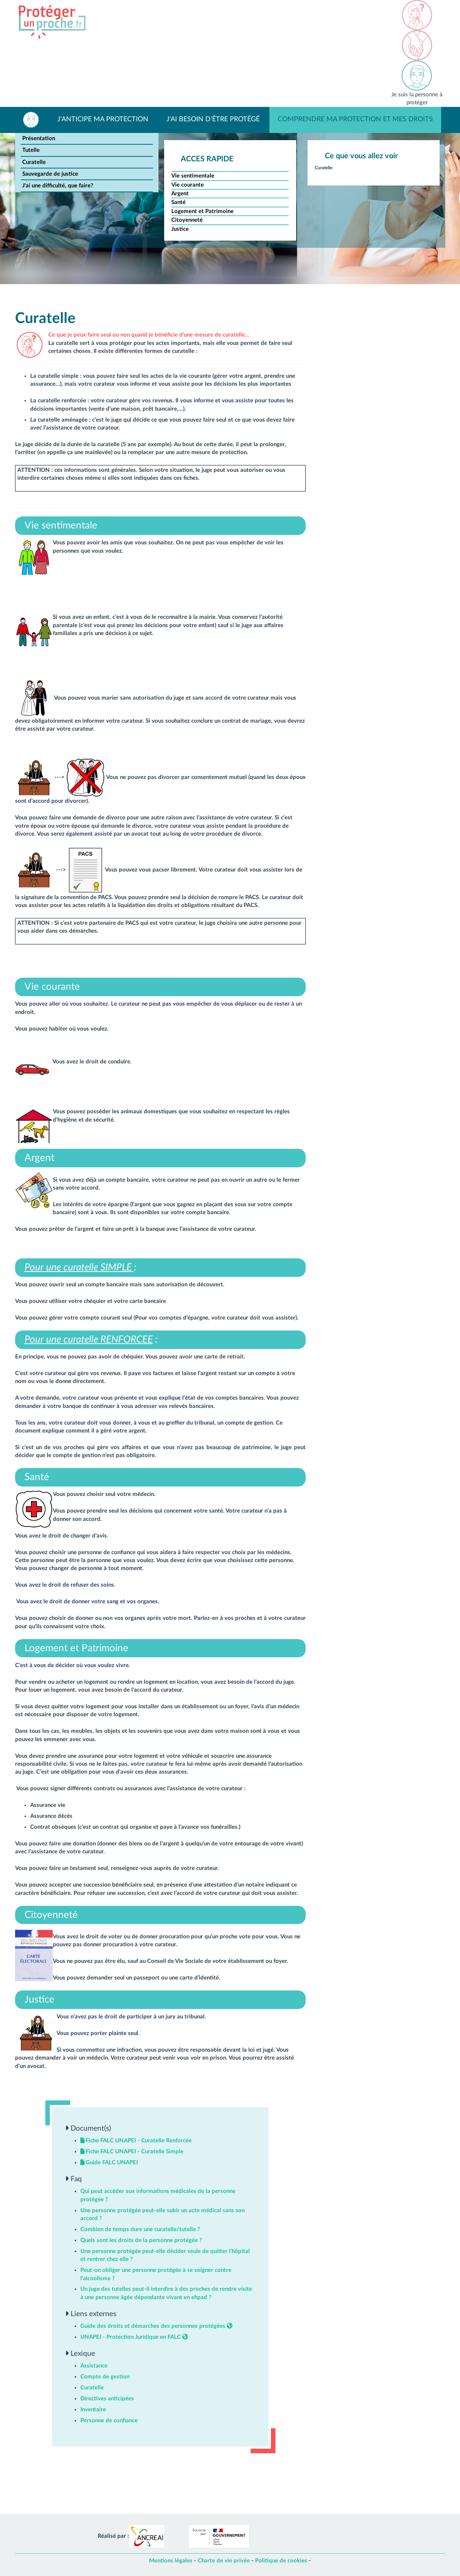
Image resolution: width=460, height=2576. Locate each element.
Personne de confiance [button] (109, 2420)
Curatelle (34, 162)
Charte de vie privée (224, 2561)
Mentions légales (170, 2561)
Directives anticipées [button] (107, 2398)
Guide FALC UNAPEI (109, 2162)
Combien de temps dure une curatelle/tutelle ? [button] (140, 2229)
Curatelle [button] (92, 2388)
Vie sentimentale (192, 176)
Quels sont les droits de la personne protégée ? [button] (141, 2240)
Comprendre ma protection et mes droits (355, 119)
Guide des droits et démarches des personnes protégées (156, 2326)
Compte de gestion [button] (104, 2377)
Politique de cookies (281, 2561)
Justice (180, 229)
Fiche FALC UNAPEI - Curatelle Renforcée (136, 2140)
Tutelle (31, 150)
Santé (178, 202)
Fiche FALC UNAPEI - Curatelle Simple (132, 2151)
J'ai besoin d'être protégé (213, 119)
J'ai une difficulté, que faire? (57, 186)
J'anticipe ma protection (102, 119)
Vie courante (187, 185)
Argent (180, 193)
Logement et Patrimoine (202, 211)
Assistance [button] (94, 2366)
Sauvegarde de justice (50, 174)
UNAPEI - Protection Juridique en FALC (134, 2337)
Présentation (38, 138)
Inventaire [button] (93, 2409)
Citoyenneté (187, 220)
